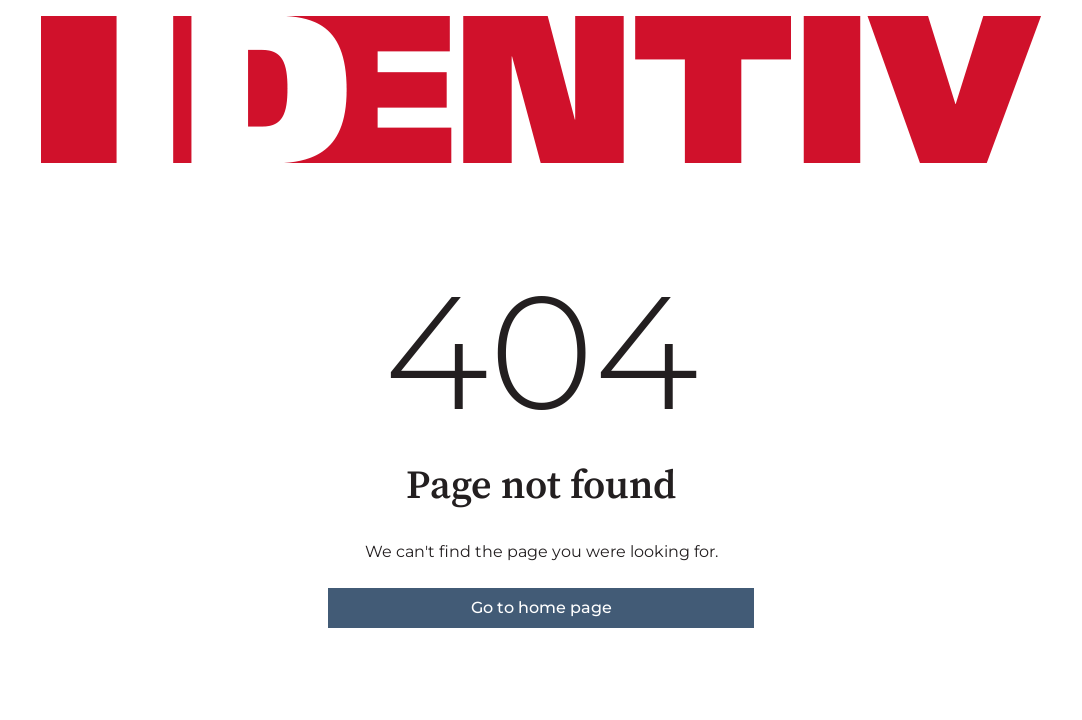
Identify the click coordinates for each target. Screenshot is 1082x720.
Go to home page (541, 607)
